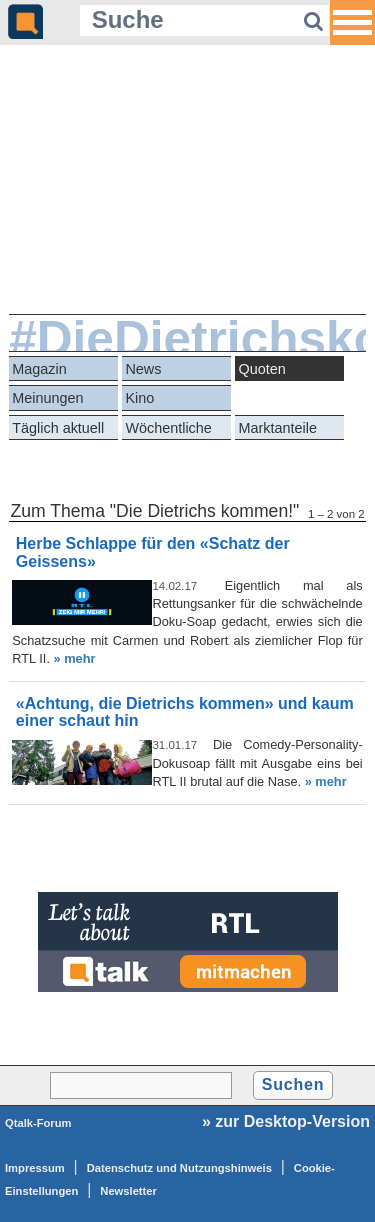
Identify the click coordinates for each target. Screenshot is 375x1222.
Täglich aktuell (58, 428)
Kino (139, 398)
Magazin (39, 369)
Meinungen (47, 398)
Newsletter (128, 1191)
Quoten (262, 369)
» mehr (75, 658)
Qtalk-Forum (38, 1123)
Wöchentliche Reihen (168, 430)
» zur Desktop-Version (286, 1121)
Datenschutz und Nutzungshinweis (179, 1168)
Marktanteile (278, 428)
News (143, 369)
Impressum (35, 1168)
